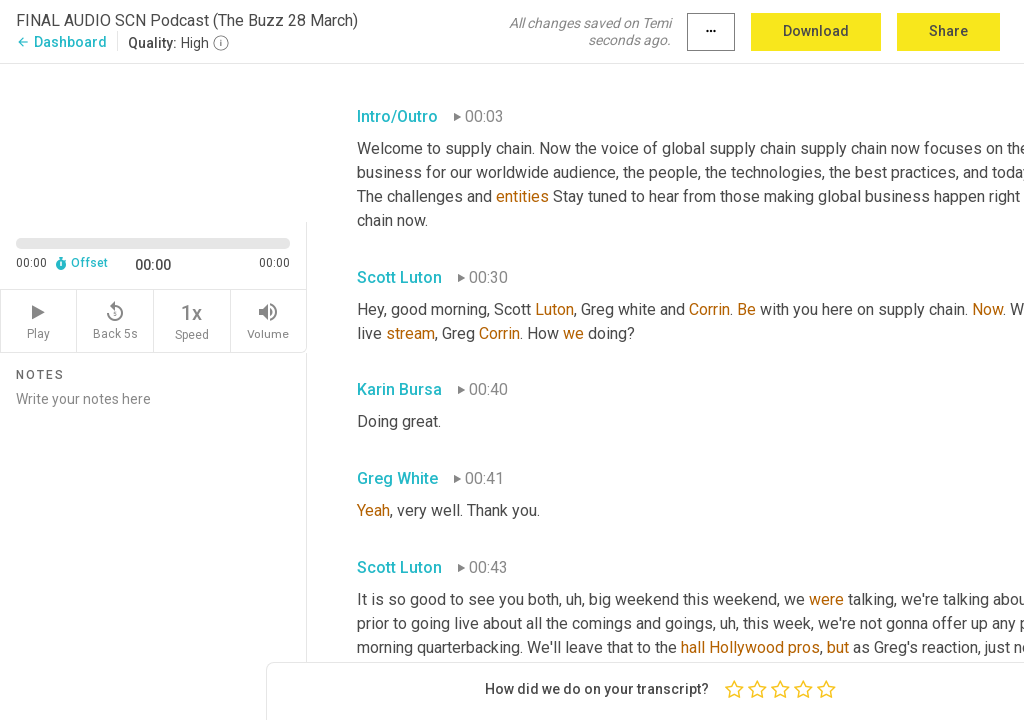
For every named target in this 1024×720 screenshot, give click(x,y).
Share (948, 31)
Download (816, 31)
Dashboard (61, 42)
